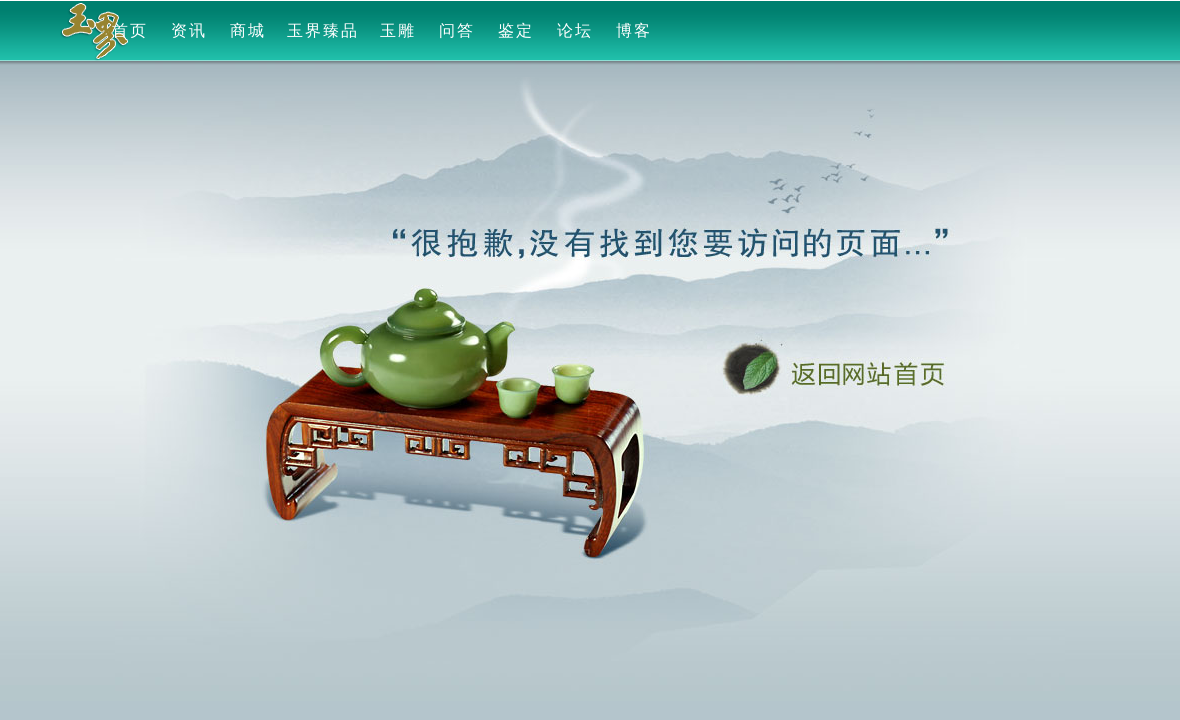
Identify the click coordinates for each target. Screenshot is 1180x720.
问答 (457, 30)
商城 (248, 30)
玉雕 (398, 30)
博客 (634, 30)
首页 (130, 30)
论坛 (575, 30)
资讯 (189, 30)
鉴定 (516, 30)
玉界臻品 (323, 30)
